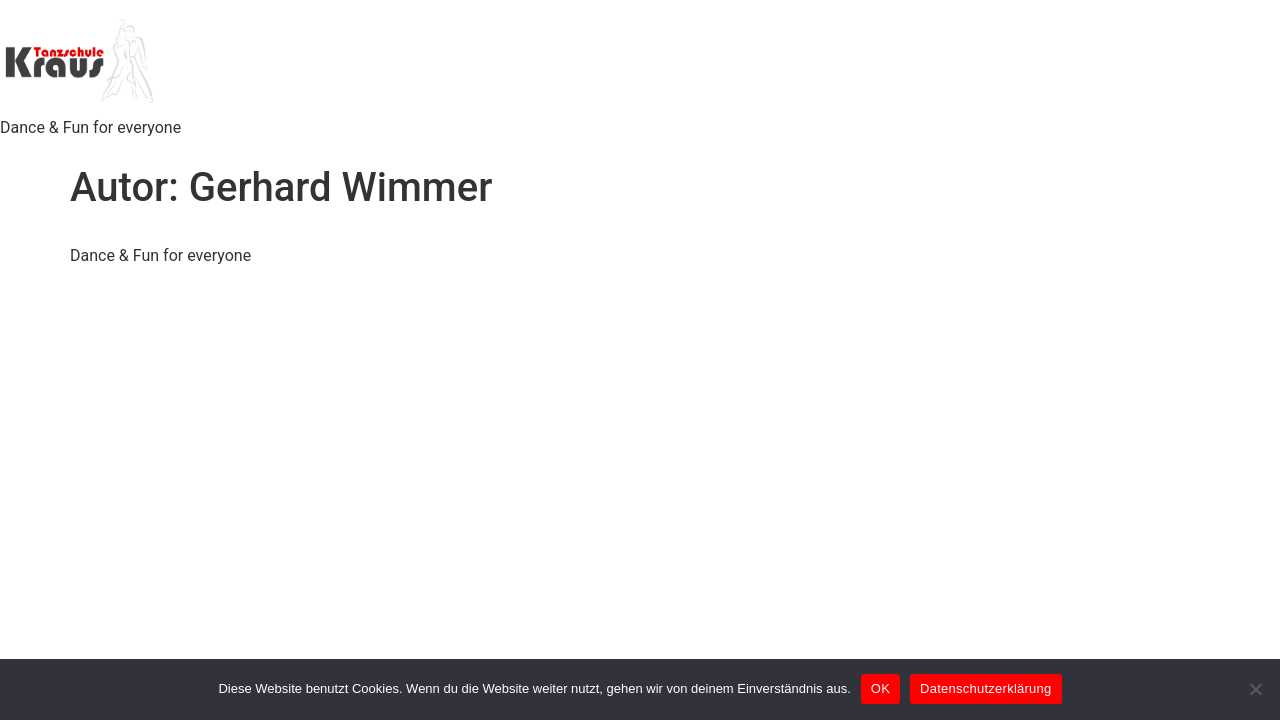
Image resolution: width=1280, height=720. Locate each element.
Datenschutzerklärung (985, 688)
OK (880, 688)
